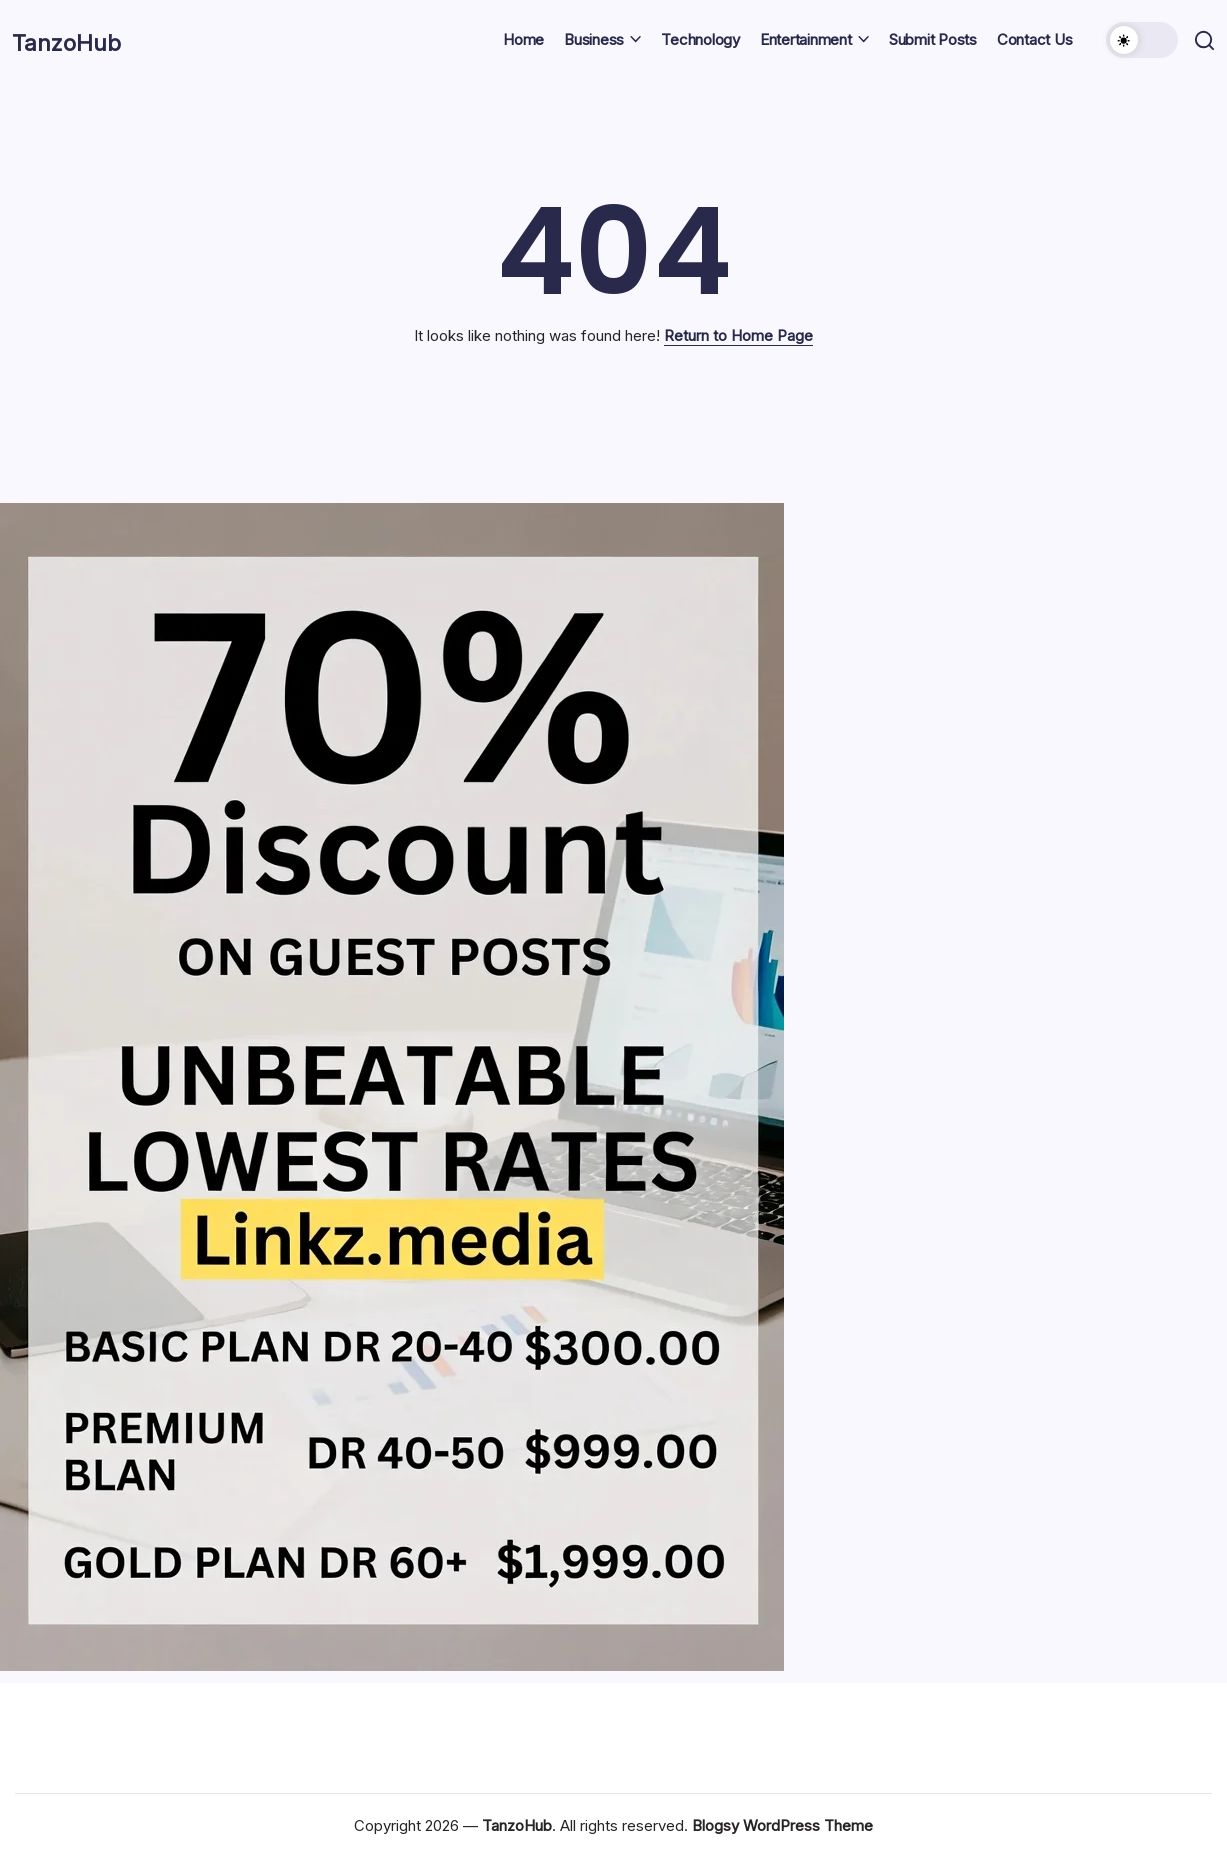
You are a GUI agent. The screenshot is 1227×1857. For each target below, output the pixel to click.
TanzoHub (87, 40)
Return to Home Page (738, 335)
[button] (1139, 40)
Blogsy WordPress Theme (782, 1825)
